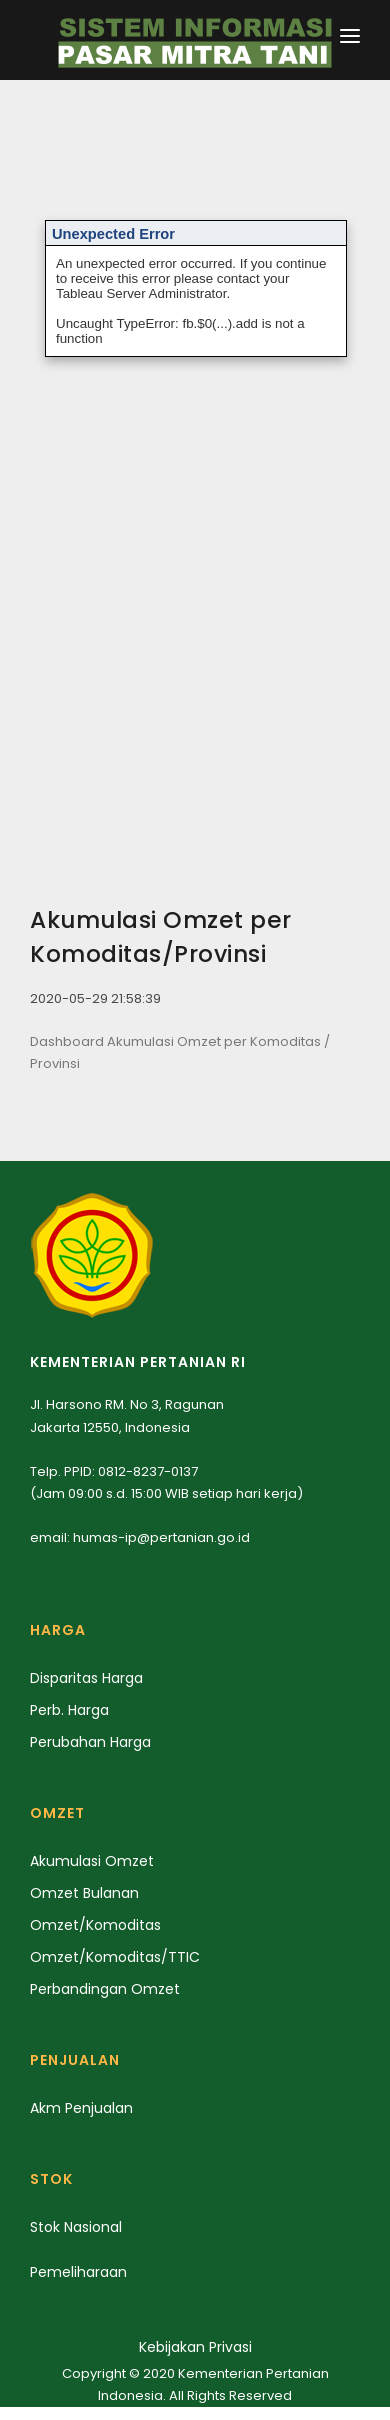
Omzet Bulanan (84, 1893)
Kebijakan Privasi (195, 2347)
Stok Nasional (76, 2227)
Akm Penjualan (81, 2108)
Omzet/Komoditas (95, 1925)
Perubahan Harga (90, 1742)
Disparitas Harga (86, 1678)
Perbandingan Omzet (105, 1989)
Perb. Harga (69, 1710)
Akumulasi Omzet (92, 1861)
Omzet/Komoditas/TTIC (115, 1957)
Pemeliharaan (78, 2272)
